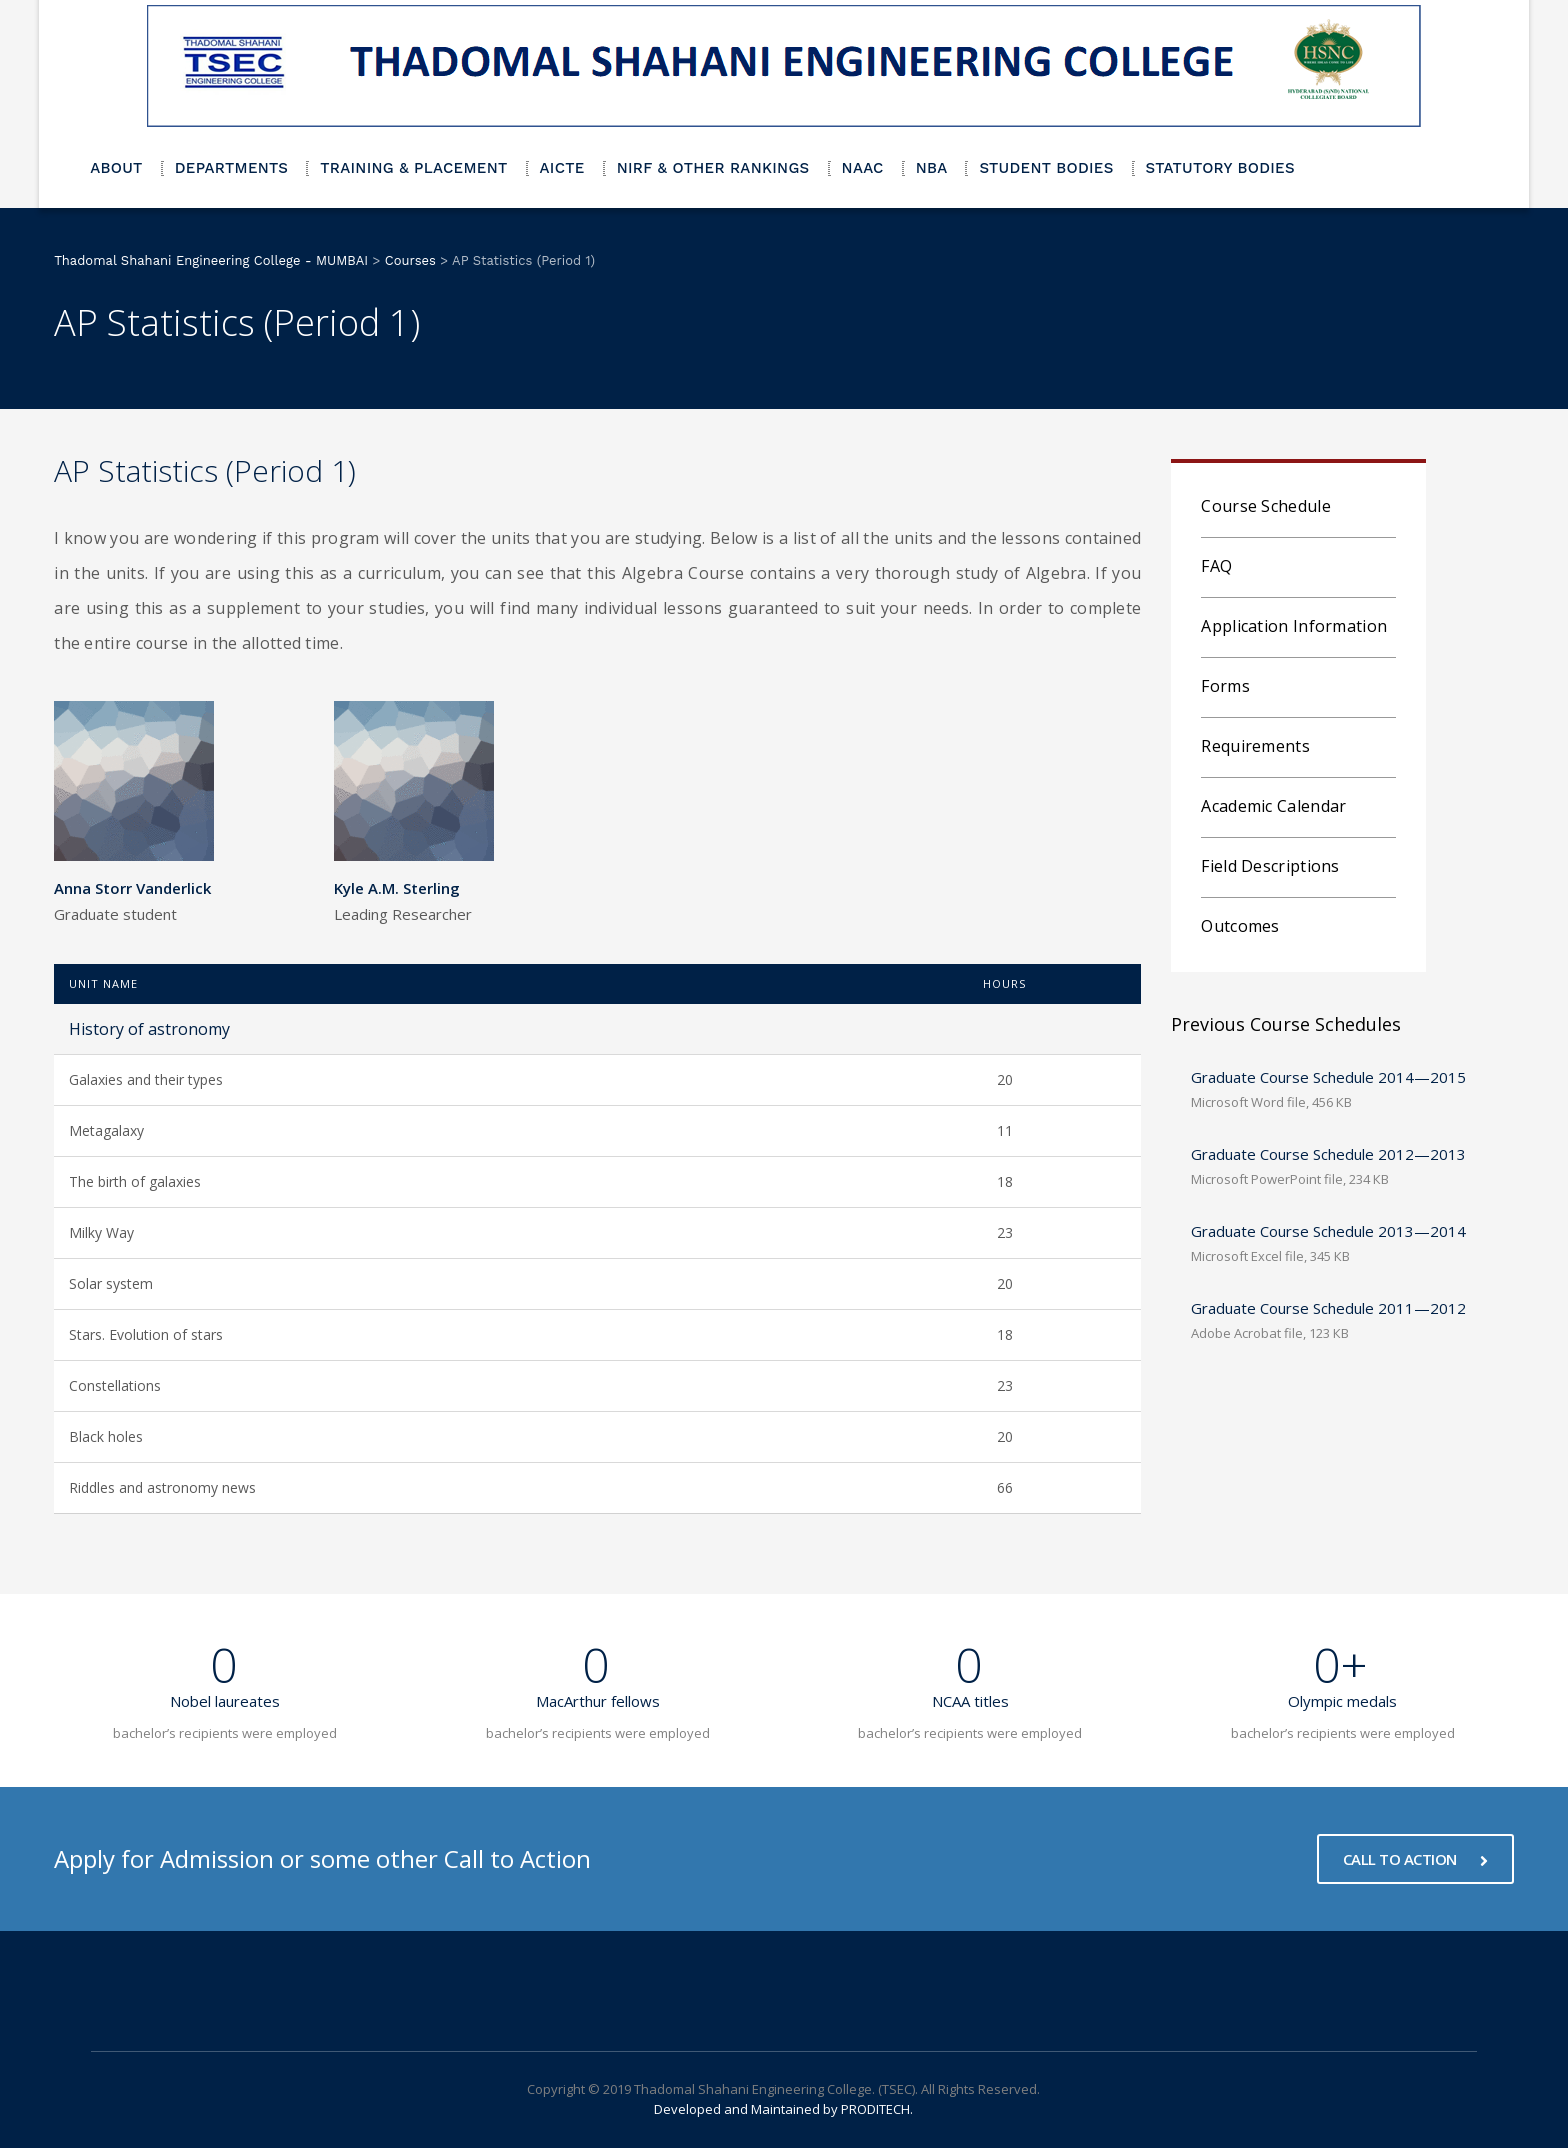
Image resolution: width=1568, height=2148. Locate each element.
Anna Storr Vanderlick (132, 888)
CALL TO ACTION (1415, 1859)
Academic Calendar (1273, 806)
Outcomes (1240, 926)
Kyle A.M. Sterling (397, 888)
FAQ (1216, 566)
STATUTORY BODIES (1220, 168)
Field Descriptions (1270, 866)
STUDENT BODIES (1046, 168)
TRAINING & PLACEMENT (413, 168)
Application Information (1294, 626)
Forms (1225, 686)
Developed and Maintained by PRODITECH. (783, 2109)
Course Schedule (1266, 506)
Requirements (1255, 746)
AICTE (562, 168)
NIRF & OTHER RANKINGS (713, 168)
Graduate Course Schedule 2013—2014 (1328, 1231)
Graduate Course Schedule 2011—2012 (1328, 1308)
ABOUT (116, 168)
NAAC (863, 168)
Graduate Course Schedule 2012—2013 (1328, 1154)
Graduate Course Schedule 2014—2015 (1328, 1077)
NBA (932, 168)
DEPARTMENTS (232, 168)
